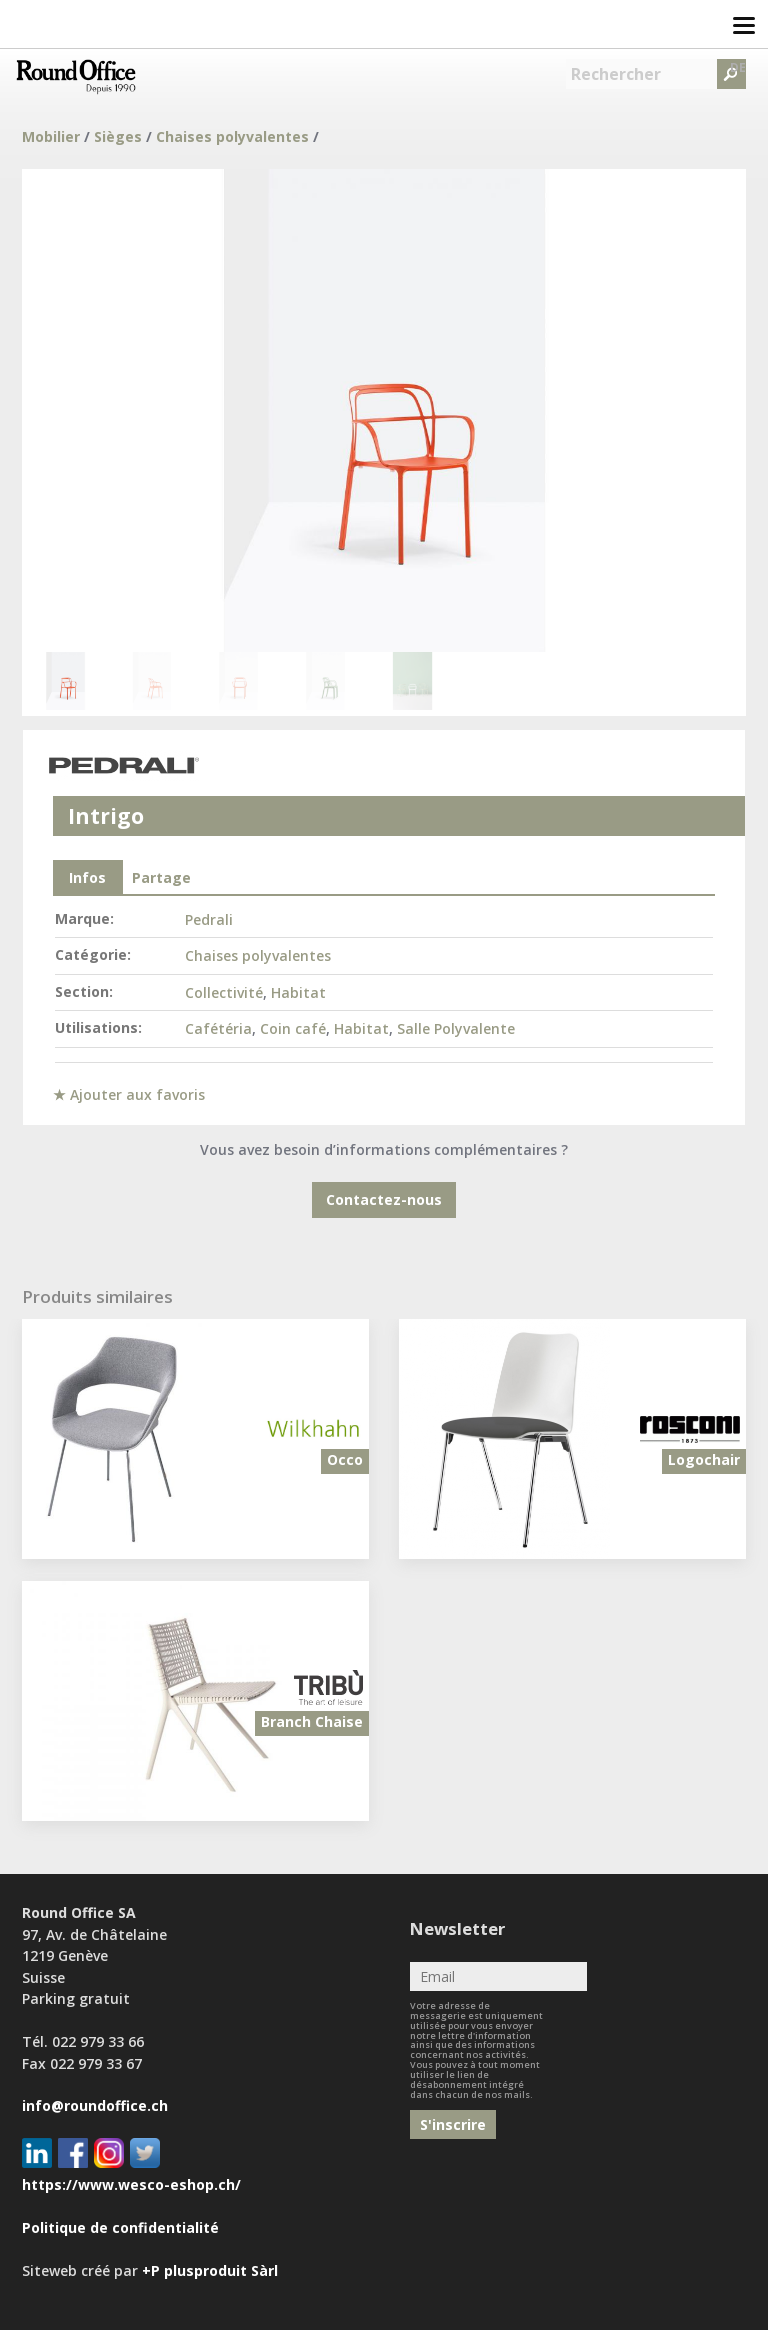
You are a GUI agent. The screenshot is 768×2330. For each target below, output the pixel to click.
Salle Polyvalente (456, 1028)
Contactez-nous (384, 1199)
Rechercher (616, 74)
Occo (345, 1459)
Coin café (293, 1028)
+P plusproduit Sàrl (210, 2270)
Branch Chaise (312, 1721)
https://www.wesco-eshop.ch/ (131, 2184)
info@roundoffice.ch (95, 2105)
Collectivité (224, 992)
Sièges (118, 136)
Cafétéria (218, 1028)
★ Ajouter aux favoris (129, 1094)
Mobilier (51, 136)
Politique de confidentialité (120, 2227)
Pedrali (209, 919)
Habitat (298, 992)
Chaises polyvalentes (232, 136)
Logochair (704, 1459)
